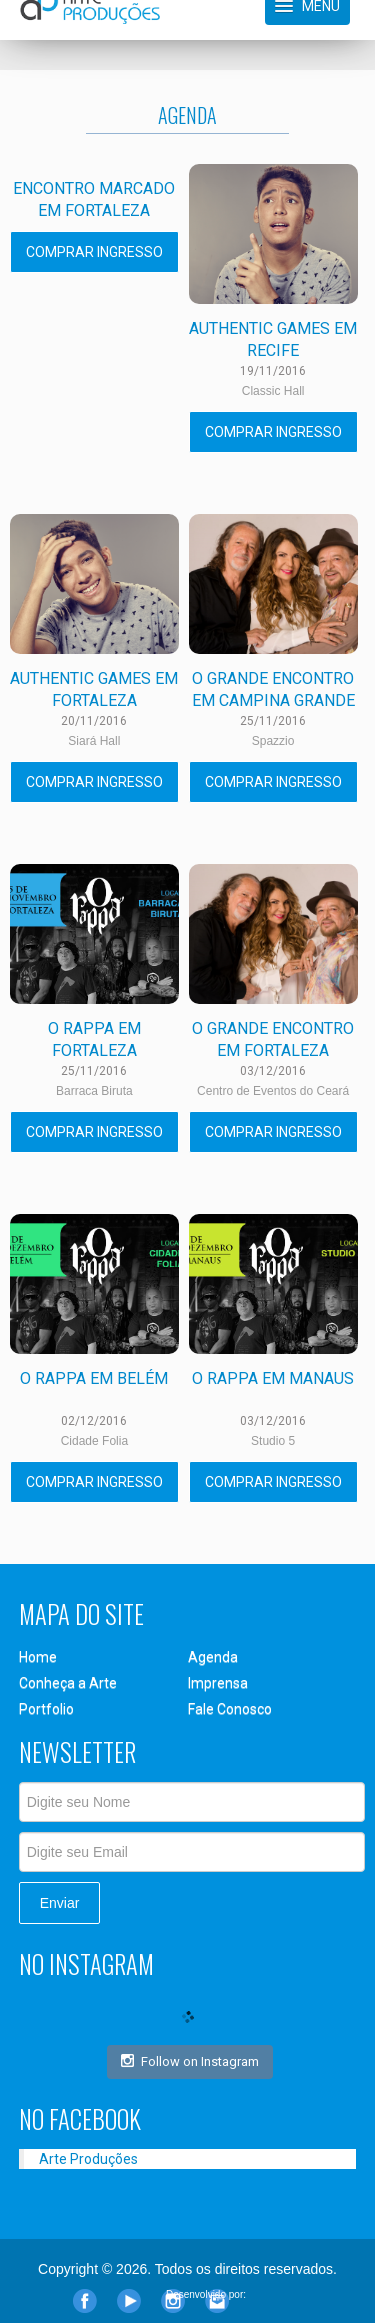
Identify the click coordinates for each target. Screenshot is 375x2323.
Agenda (213, 1657)
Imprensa (218, 1683)
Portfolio (46, 1709)
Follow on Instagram (190, 2061)
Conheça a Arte (68, 1683)
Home (38, 1657)
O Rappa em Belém (94, 1378)
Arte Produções (88, 2159)
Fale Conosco (230, 1709)
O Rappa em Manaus (273, 1378)
